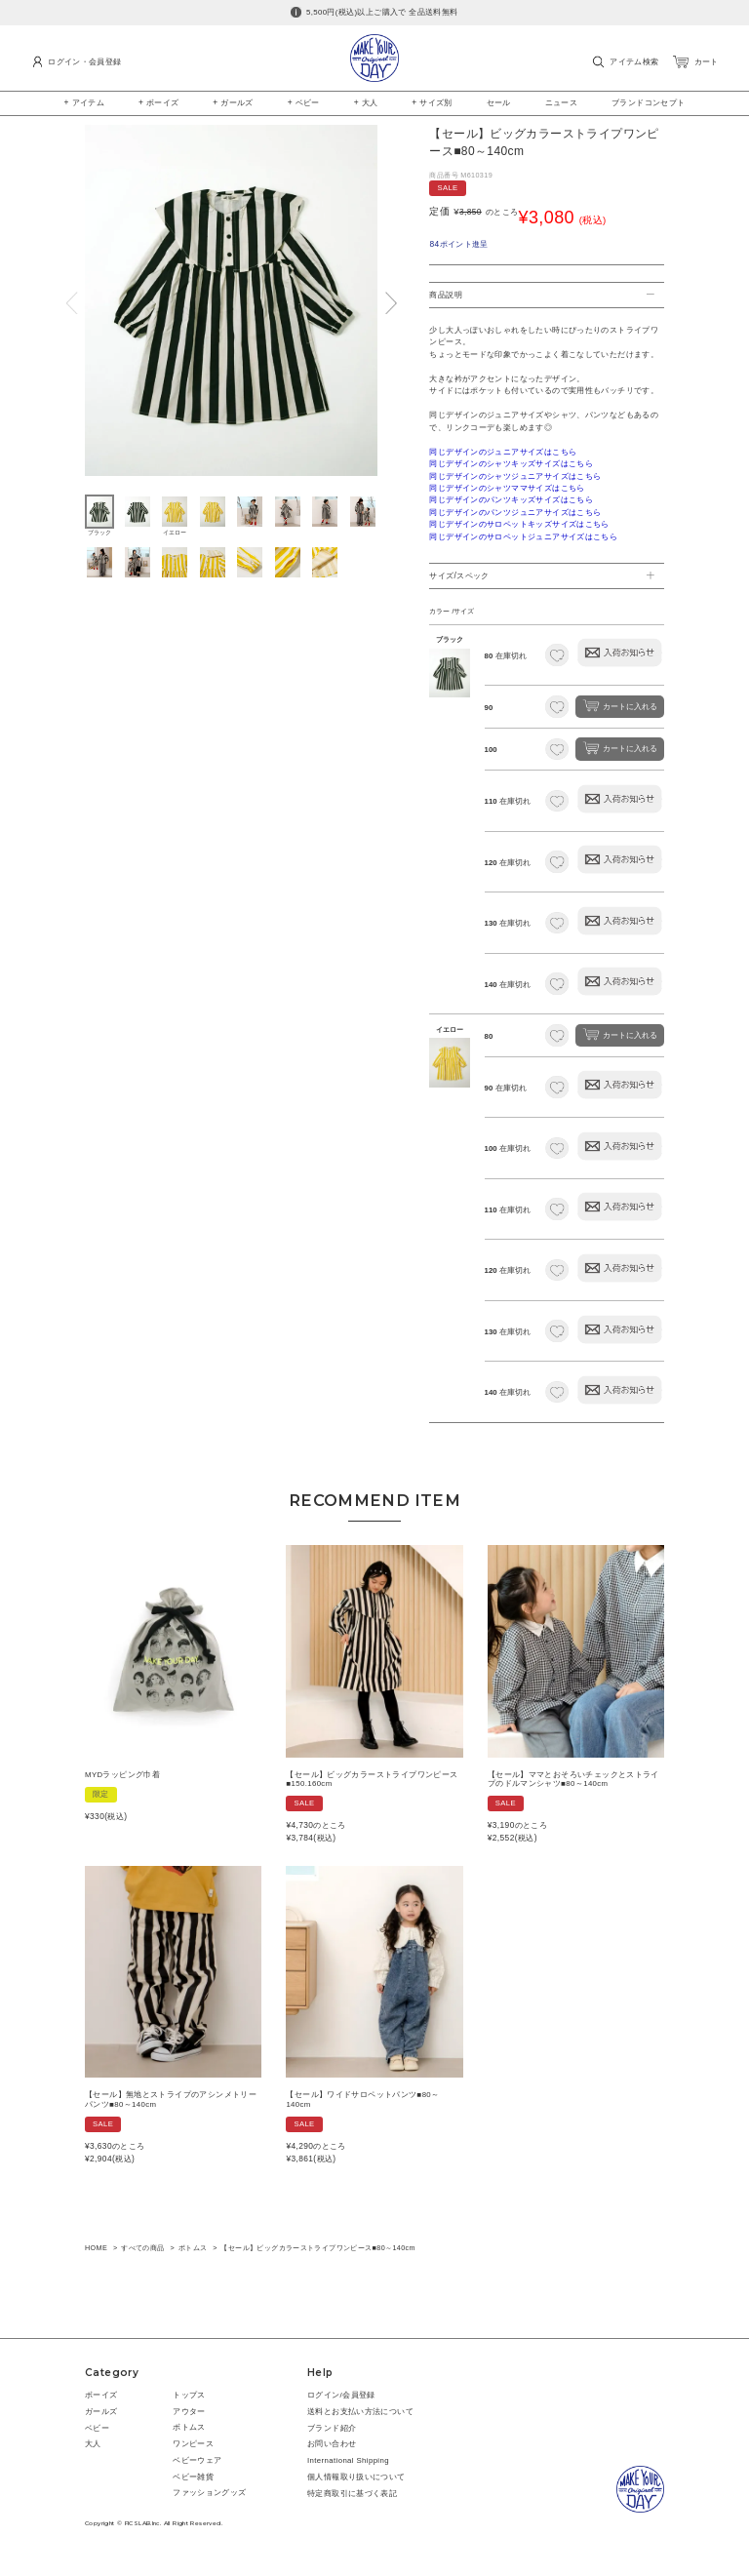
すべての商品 (142, 2247)
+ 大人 (366, 102)
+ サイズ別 (432, 102)
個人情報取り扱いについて (356, 2477)
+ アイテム (84, 102)
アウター (189, 2411)
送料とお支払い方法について (360, 2411)
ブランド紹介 (331, 2428)
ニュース (561, 102)
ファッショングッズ (209, 2492)
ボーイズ (101, 2395)
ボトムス (193, 2247)
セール (499, 102)
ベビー (97, 2428)
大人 (93, 2443)
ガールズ (101, 2411)
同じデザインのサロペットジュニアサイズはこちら (523, 537)
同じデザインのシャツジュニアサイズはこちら (515, 476)
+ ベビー (304, 102)
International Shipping (348, 2460)
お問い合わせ (331, 2443)
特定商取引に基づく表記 (352, 2493)
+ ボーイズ (158, 102)
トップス (189, 2395)
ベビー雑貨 (193, 2477)
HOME (96, 2247)
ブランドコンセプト (648, 102)
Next (390, 302)
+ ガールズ (233, 102)
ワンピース (193, 2443)
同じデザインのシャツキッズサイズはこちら (511, 463)
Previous (71, 302)
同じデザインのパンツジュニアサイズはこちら (515, 512)
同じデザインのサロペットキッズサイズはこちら (519, 524)
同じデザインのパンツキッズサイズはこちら (511, 499)
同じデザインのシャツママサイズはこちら (506, 488)
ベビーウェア (197, 2460)
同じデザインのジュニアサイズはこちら (502, 452)
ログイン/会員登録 (341, 2395)
